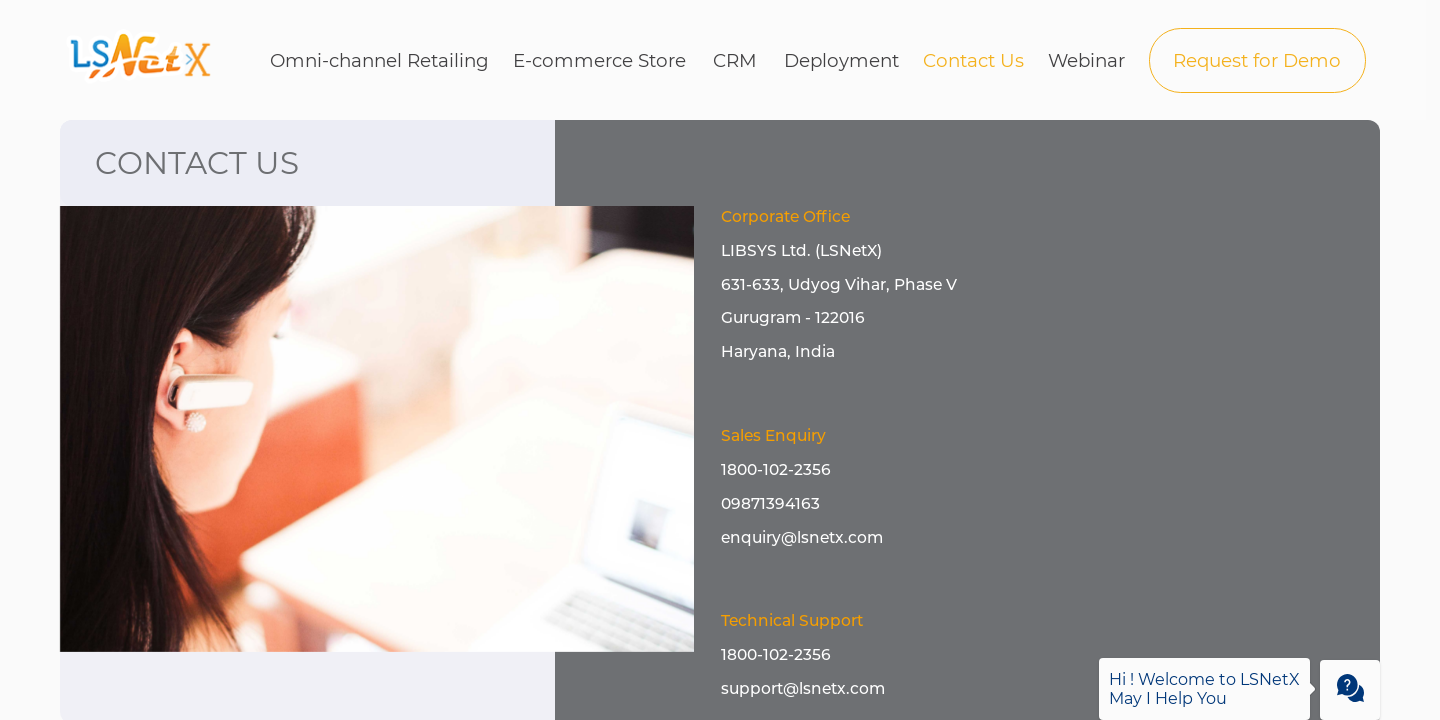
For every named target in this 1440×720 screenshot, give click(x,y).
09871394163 (770, 503)
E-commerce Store (599, 60)
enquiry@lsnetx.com (802, 537)
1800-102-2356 (776, 469)
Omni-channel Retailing (379, 60)
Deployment (841, 60)
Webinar (1086, 60)
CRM (735, 60)
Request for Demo (1257, 60)
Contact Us (973, 60)
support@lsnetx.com (803, 688)
